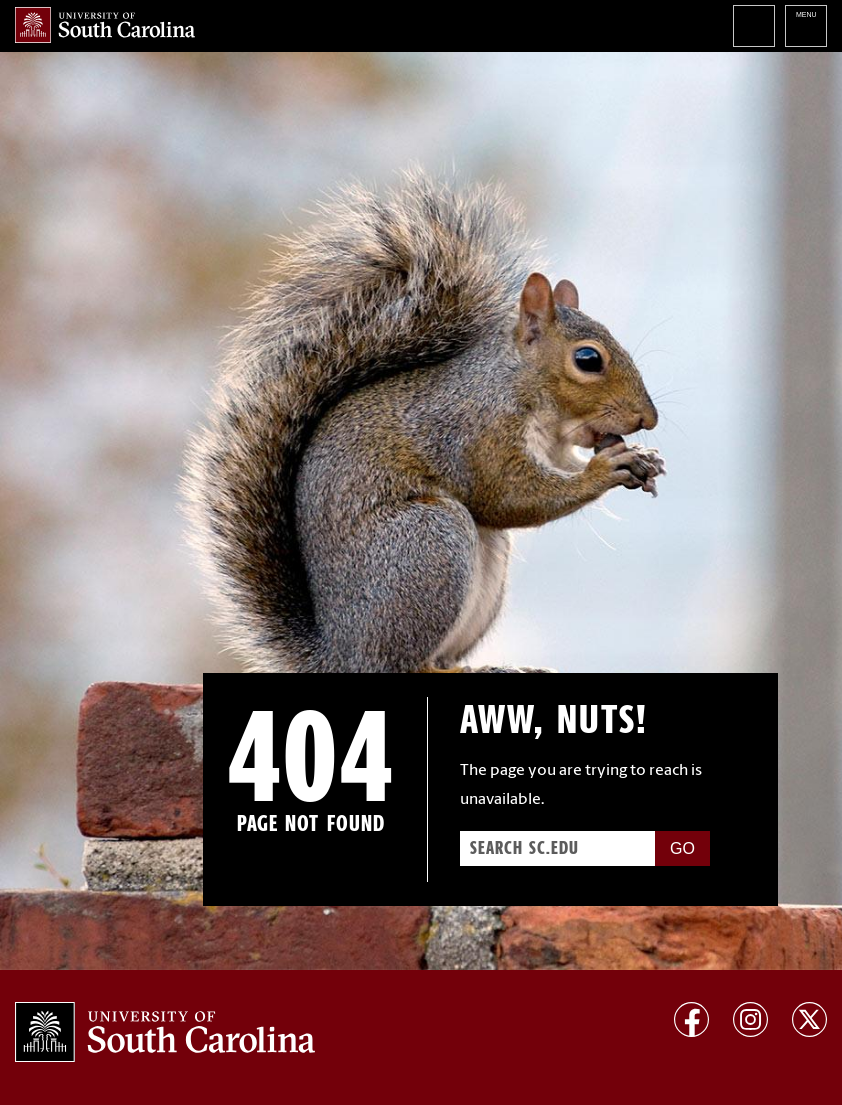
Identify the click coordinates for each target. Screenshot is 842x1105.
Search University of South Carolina (754, 26)
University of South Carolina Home (105, 25)
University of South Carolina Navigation (806, 26)
